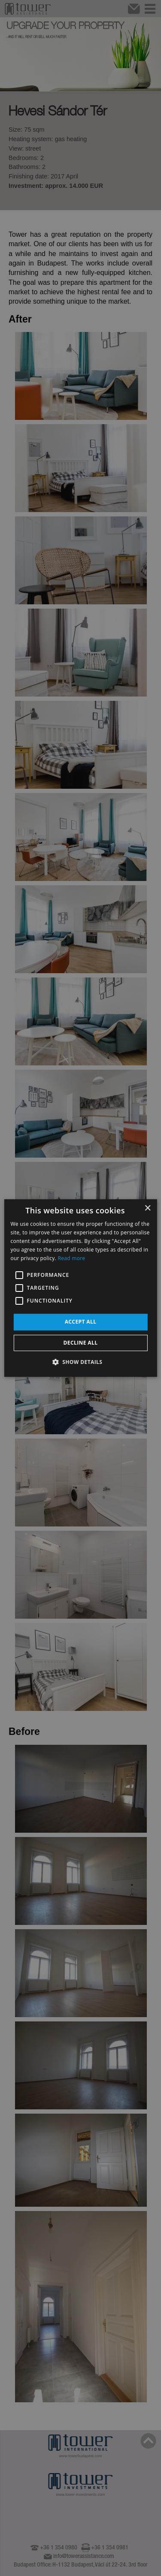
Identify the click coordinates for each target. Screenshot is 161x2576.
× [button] (147, 1208)
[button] (81, 1361)
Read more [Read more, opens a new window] (71, 1258)
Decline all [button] (81, 1342)
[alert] (80, 1288)
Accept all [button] (81, 1321)
